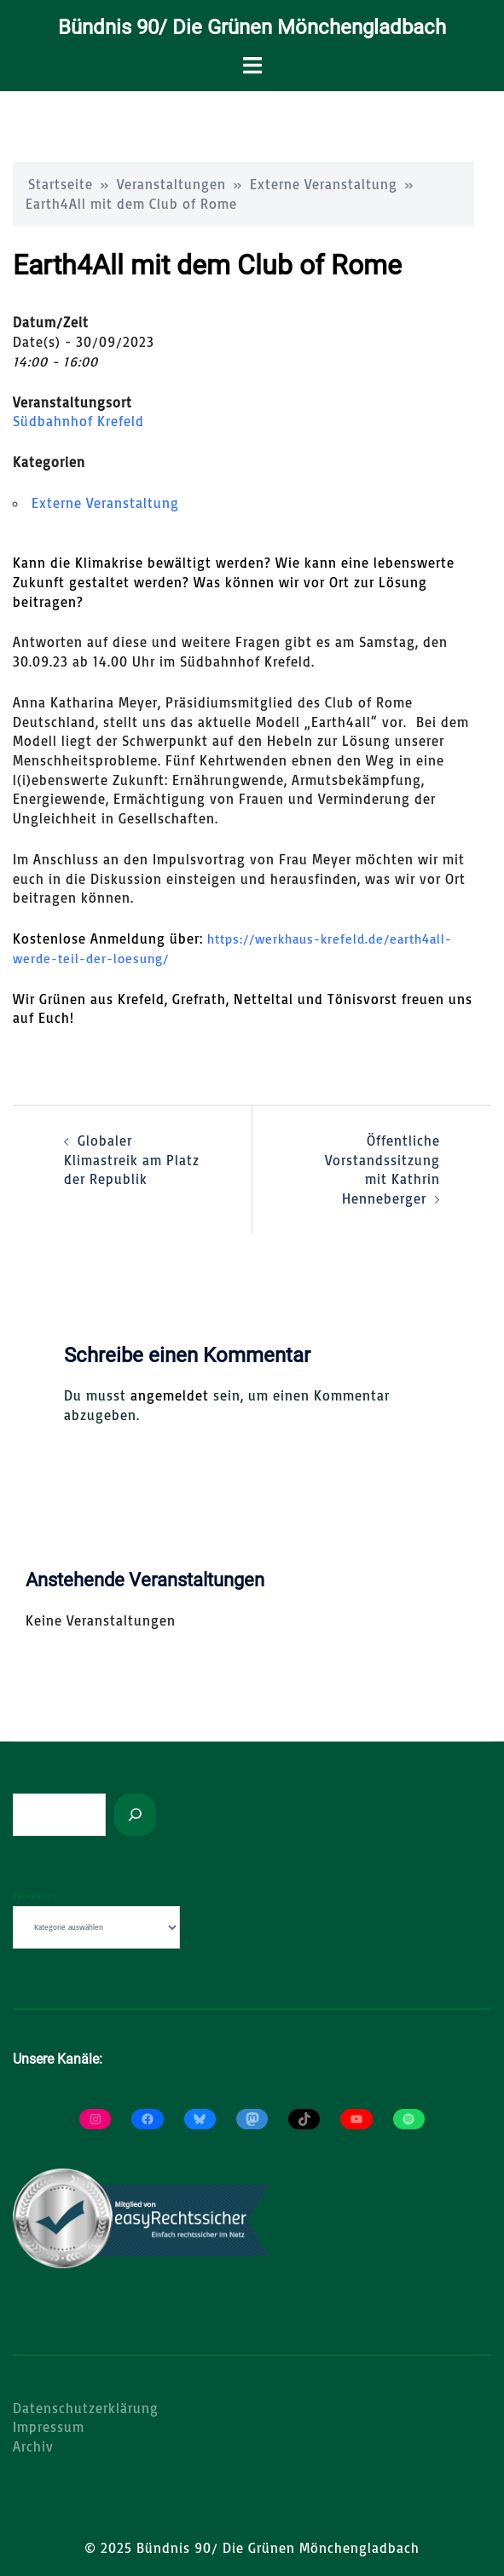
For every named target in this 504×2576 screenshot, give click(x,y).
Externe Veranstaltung (323, 184)
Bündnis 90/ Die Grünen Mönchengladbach (252, 27)
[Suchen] (135, 1814)
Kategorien (35, 1895)
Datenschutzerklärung (86, 2408)
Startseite (60, 184)
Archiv (33, 2446)
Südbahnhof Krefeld (78, 421)
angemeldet (169, 1395)
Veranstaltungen (171, 184)
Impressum (48, 2426)
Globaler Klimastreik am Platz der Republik (132, 1159)
